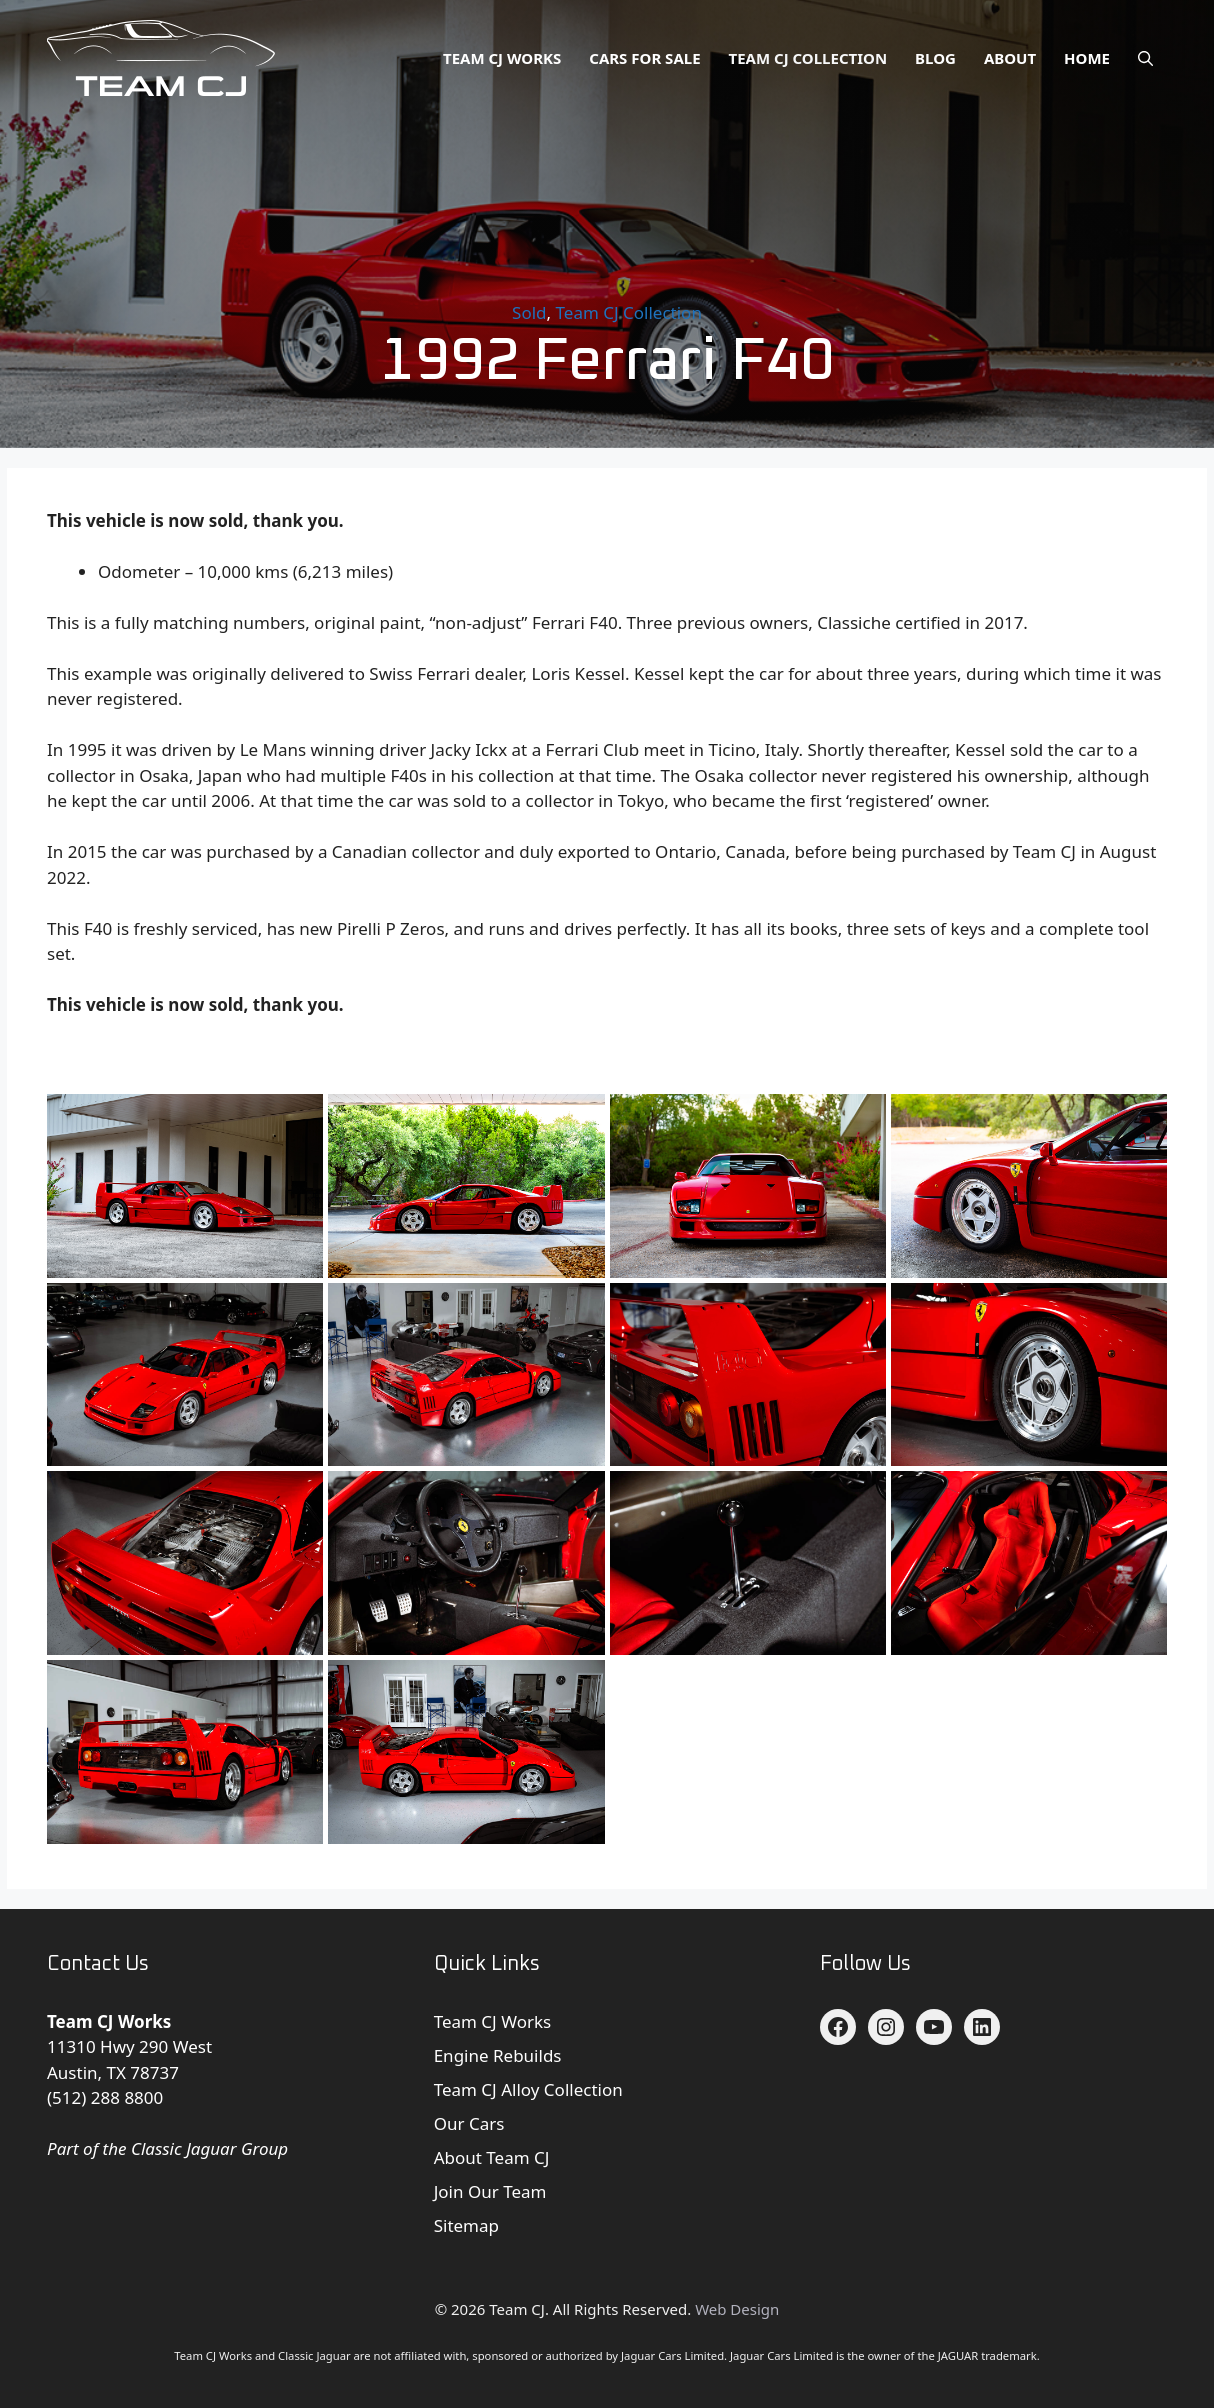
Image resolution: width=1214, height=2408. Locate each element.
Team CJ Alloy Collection (528, 2089)
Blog (935, 58)
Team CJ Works (502, 58)
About (1010, 58)
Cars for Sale (644, 58)
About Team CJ (492, 2157)
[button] (1145, 58)
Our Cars (469, 2123)
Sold (529, 312)
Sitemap (466, 2225)
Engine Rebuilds (498, 2055)
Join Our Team (490, 2191)
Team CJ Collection (808, 58)
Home (1087, 58)
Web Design (737, 2309)
